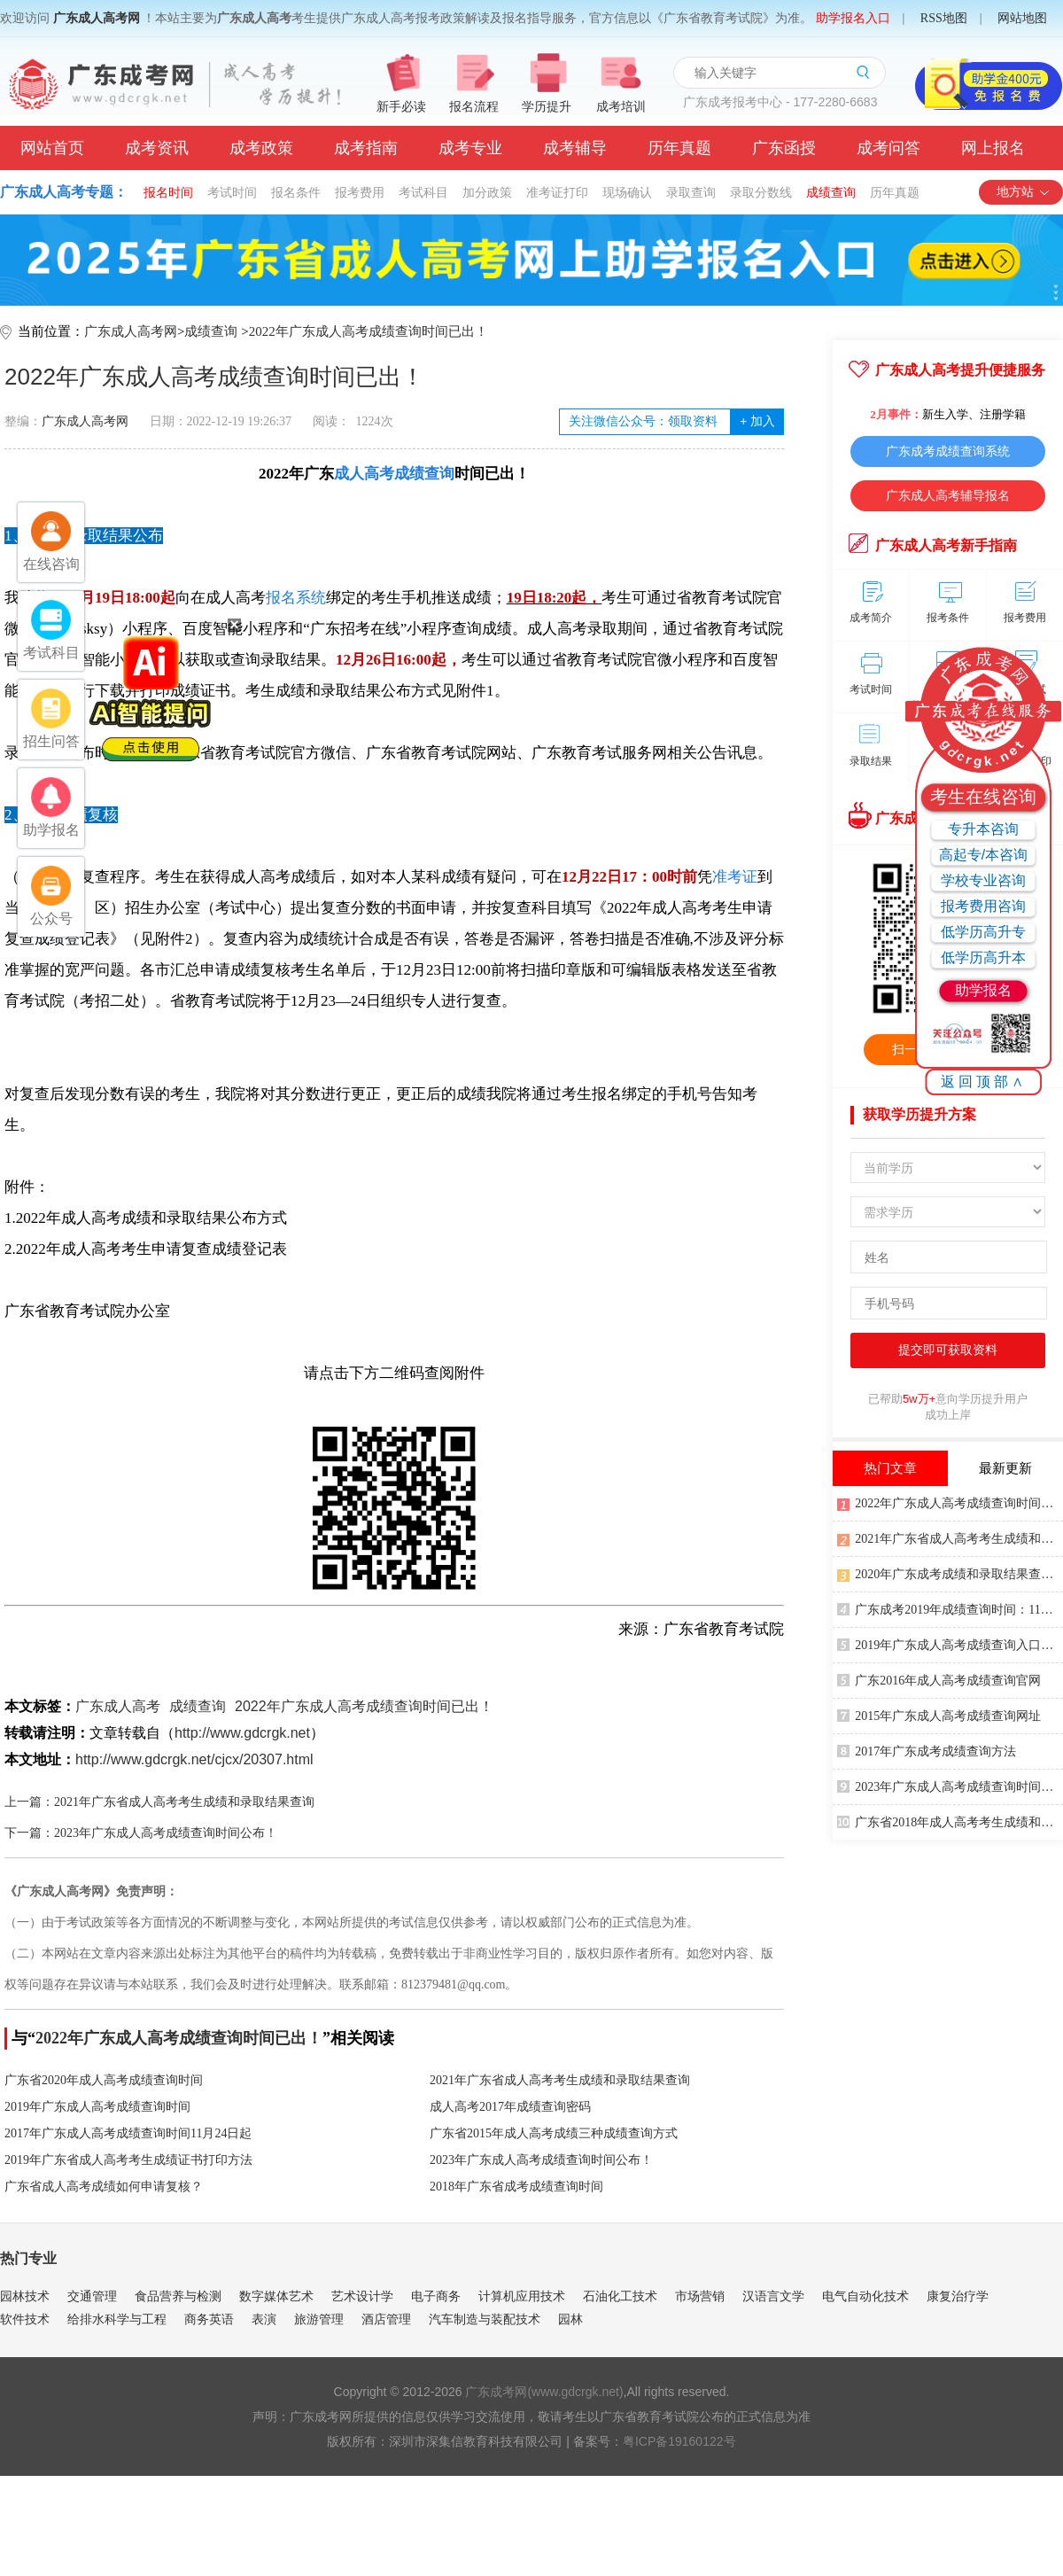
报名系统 (296, 597)
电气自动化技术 (865, 2296)
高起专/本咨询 (983, 854)
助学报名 (983, 990)
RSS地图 (943, 18)
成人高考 (364, 473)
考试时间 (232, 192)
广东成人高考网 (96, 18)
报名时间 (168, 192)
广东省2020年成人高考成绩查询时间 (103, 2080)
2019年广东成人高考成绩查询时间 (97, 2106)
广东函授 (784, 148)
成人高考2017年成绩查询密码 (510, 2106)
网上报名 (993, 148)
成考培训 (621, 106)
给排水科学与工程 (117, 2319)
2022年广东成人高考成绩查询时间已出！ (368, 331)
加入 (757, 421)
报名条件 (296, 192)
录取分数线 (761, 192)
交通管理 (92, 2296)
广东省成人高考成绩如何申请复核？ (103, 2186)
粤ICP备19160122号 (679, 2441)
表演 (264, 2319)
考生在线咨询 (983, 796)
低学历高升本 (983, 957)
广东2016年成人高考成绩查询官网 (939, 1679)
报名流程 (474, 106)
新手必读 (401, 106)
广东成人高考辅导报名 (948, 495)
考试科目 (423, 192)
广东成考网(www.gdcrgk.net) (544, 2392)
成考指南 (366, 148)
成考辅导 (575, 148)
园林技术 (25, 2296)
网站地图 (1022, 18)
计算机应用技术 (521, 2296)
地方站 (1024, 191)
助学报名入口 (853, 18)
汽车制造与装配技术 (484, 2319)
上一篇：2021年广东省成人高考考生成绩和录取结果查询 (159, 1802)
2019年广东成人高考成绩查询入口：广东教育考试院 (950, 1644)
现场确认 (627, 192)
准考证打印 (557, 192)
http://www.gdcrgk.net (242, 1732)
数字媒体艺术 (276, 2296)
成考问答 (888, 148)
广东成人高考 (117, 1706)
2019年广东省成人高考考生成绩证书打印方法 (128, 2160)
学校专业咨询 (983, 880)
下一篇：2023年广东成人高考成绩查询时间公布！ (140, 1833)
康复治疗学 (958, 2296)
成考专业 (470, 148)
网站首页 (52, 148)
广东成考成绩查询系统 (948, 451)
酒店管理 (386, 2319)
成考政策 (261, 148)
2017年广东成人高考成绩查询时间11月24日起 (128, 2133)
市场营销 (700, 2296)
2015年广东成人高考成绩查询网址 (939, 1714)
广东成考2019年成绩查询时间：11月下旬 (950, 1608)
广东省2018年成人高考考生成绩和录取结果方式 (950, 1821)
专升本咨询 (983, 829)
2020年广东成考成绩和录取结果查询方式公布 (950, 1573)
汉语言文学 (773, 2296)
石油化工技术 (620, 2296)
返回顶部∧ (984, 1081)
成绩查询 (831, 192)
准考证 (734, 876)
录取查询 (691, 192)
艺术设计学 (362, 2296)
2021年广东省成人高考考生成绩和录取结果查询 (560, 2080)
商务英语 (209, 2319)
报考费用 (359, 192)
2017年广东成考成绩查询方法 (926, 1750)
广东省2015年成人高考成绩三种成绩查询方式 (554, 2133)
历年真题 (679, 148)
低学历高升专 (983, 931)
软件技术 (25, 2319)
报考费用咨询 (983, 906)
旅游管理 (319, 2319)
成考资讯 (157, 148)
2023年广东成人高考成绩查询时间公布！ (541, 2160)
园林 (570, 2319)
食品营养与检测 (178, 2296)
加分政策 (487, 192)
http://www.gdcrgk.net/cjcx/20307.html (194, 1759)
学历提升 (546, 106)
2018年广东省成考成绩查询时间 (516, 2186)
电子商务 (436, 2296)
